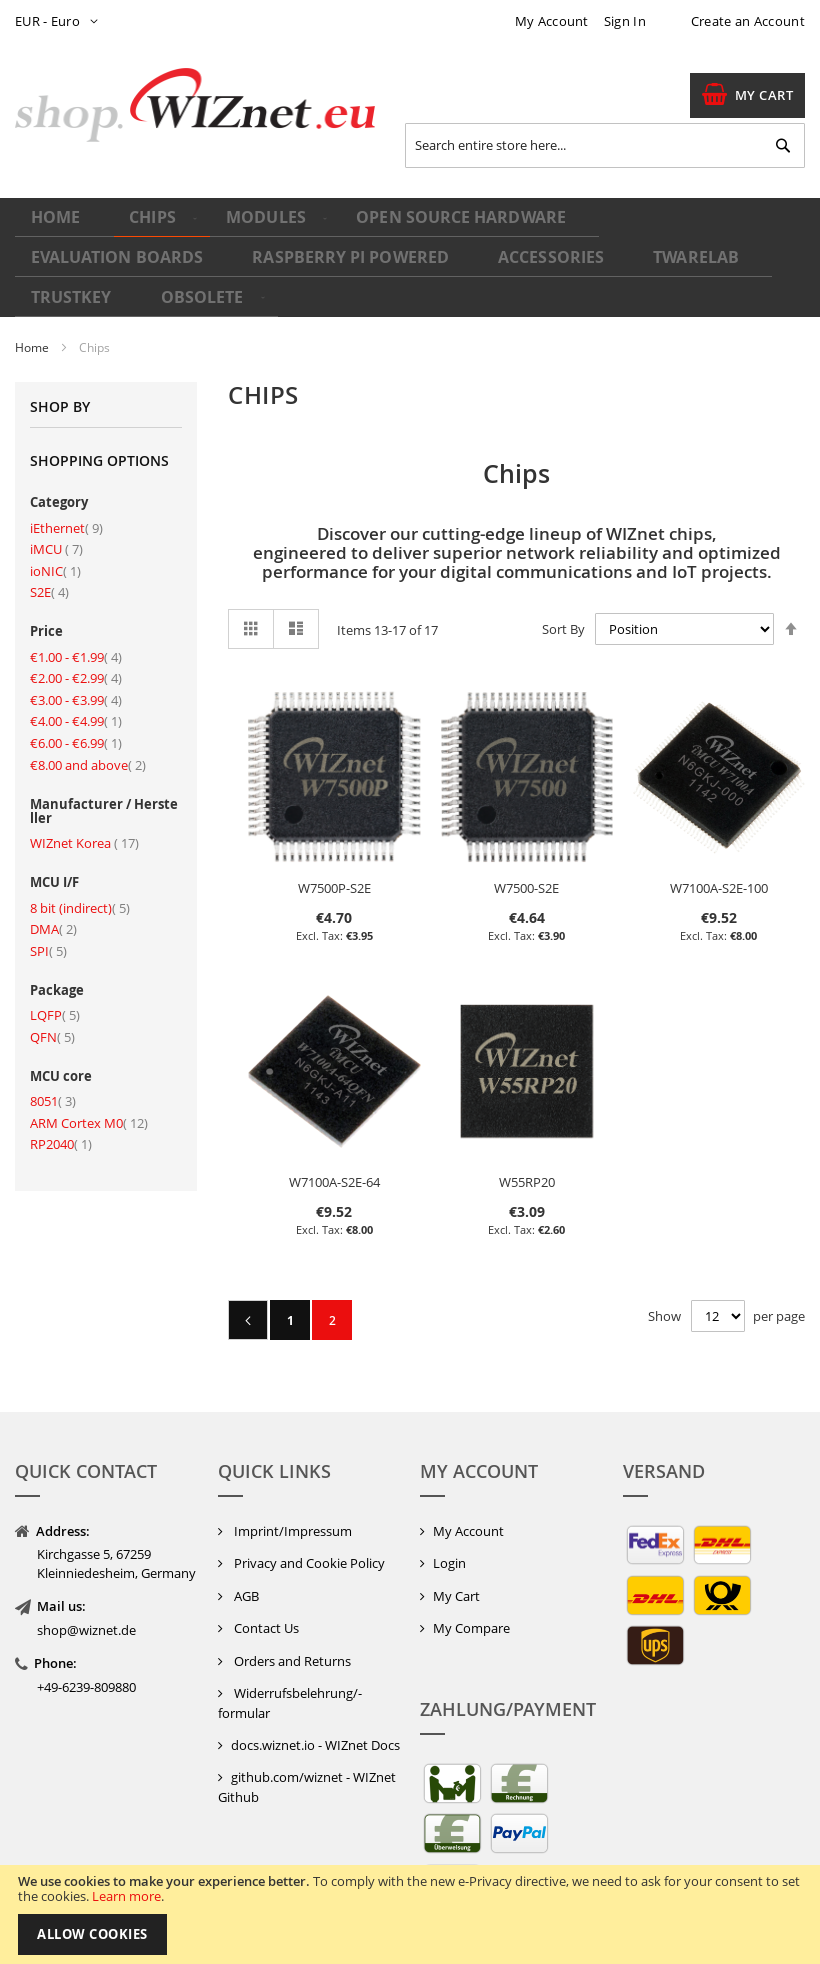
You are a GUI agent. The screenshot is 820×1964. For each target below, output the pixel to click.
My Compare (471, 1623)
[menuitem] (146, 226)
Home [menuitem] (57, 225)
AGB (245, 1590)
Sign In (625, 21)
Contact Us (265, 1623)
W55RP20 (527, 1177)
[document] (410, 1914)
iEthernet (66, 522)
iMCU (56, 544)
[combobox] (605, 145)
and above (88, 759)
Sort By (563, 623)
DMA (53, 924)
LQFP (55, 1010)
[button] (60, 21)
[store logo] (195, 105)
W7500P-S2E (334, 883)
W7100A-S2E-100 (719, 883)
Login (449, 1558)
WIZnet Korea (84, 838)
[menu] (410, 255)
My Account (552, 21)
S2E (49, 587)
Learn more (126, 1896)
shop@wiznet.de (86, 1625)
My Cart (456, 1590)
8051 (53, 1096)
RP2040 (61, 1139)
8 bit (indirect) (80, 902)
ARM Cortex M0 (89, 1117)
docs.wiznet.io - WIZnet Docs (315, 1739)
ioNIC (55, 565)
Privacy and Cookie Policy (308, 1558)
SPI (48, 945)
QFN (52, 1031)
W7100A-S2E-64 (334, 1177)
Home (33, 342)
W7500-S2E (526, 883)
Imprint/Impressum (291, 1525)
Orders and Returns (291, 1656)
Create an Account (748, 21)
